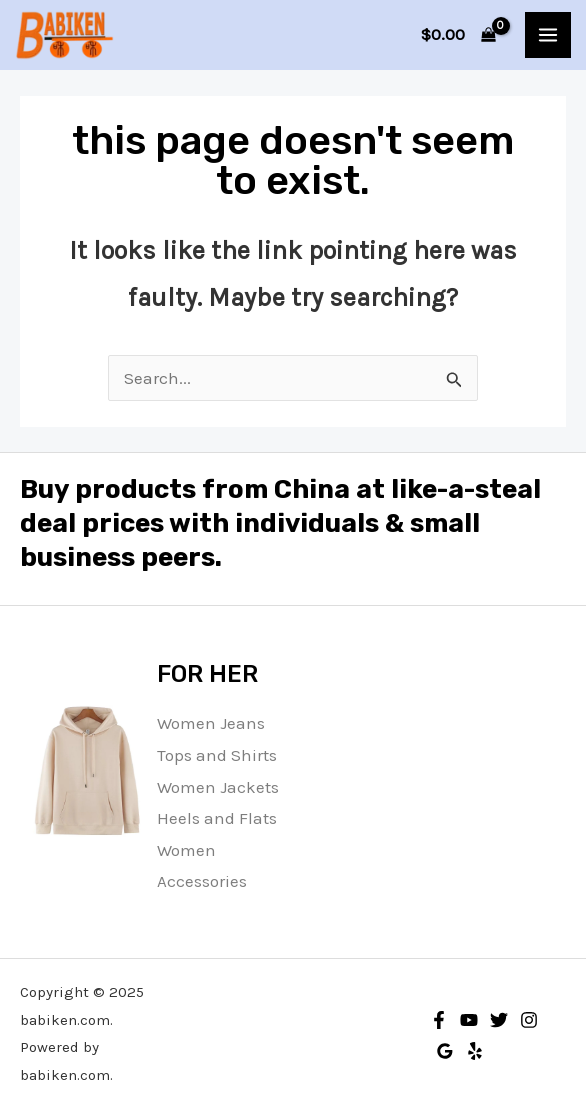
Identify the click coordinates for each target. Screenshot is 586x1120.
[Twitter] (499, 1020)
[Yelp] (475, 1051)
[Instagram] (529, 1020)
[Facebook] (439, 1020)
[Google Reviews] (445, 1051)
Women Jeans (211, 723)
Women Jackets (218, 787)
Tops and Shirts (217, 755)
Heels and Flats (217, 818)
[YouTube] (469, 1020)
